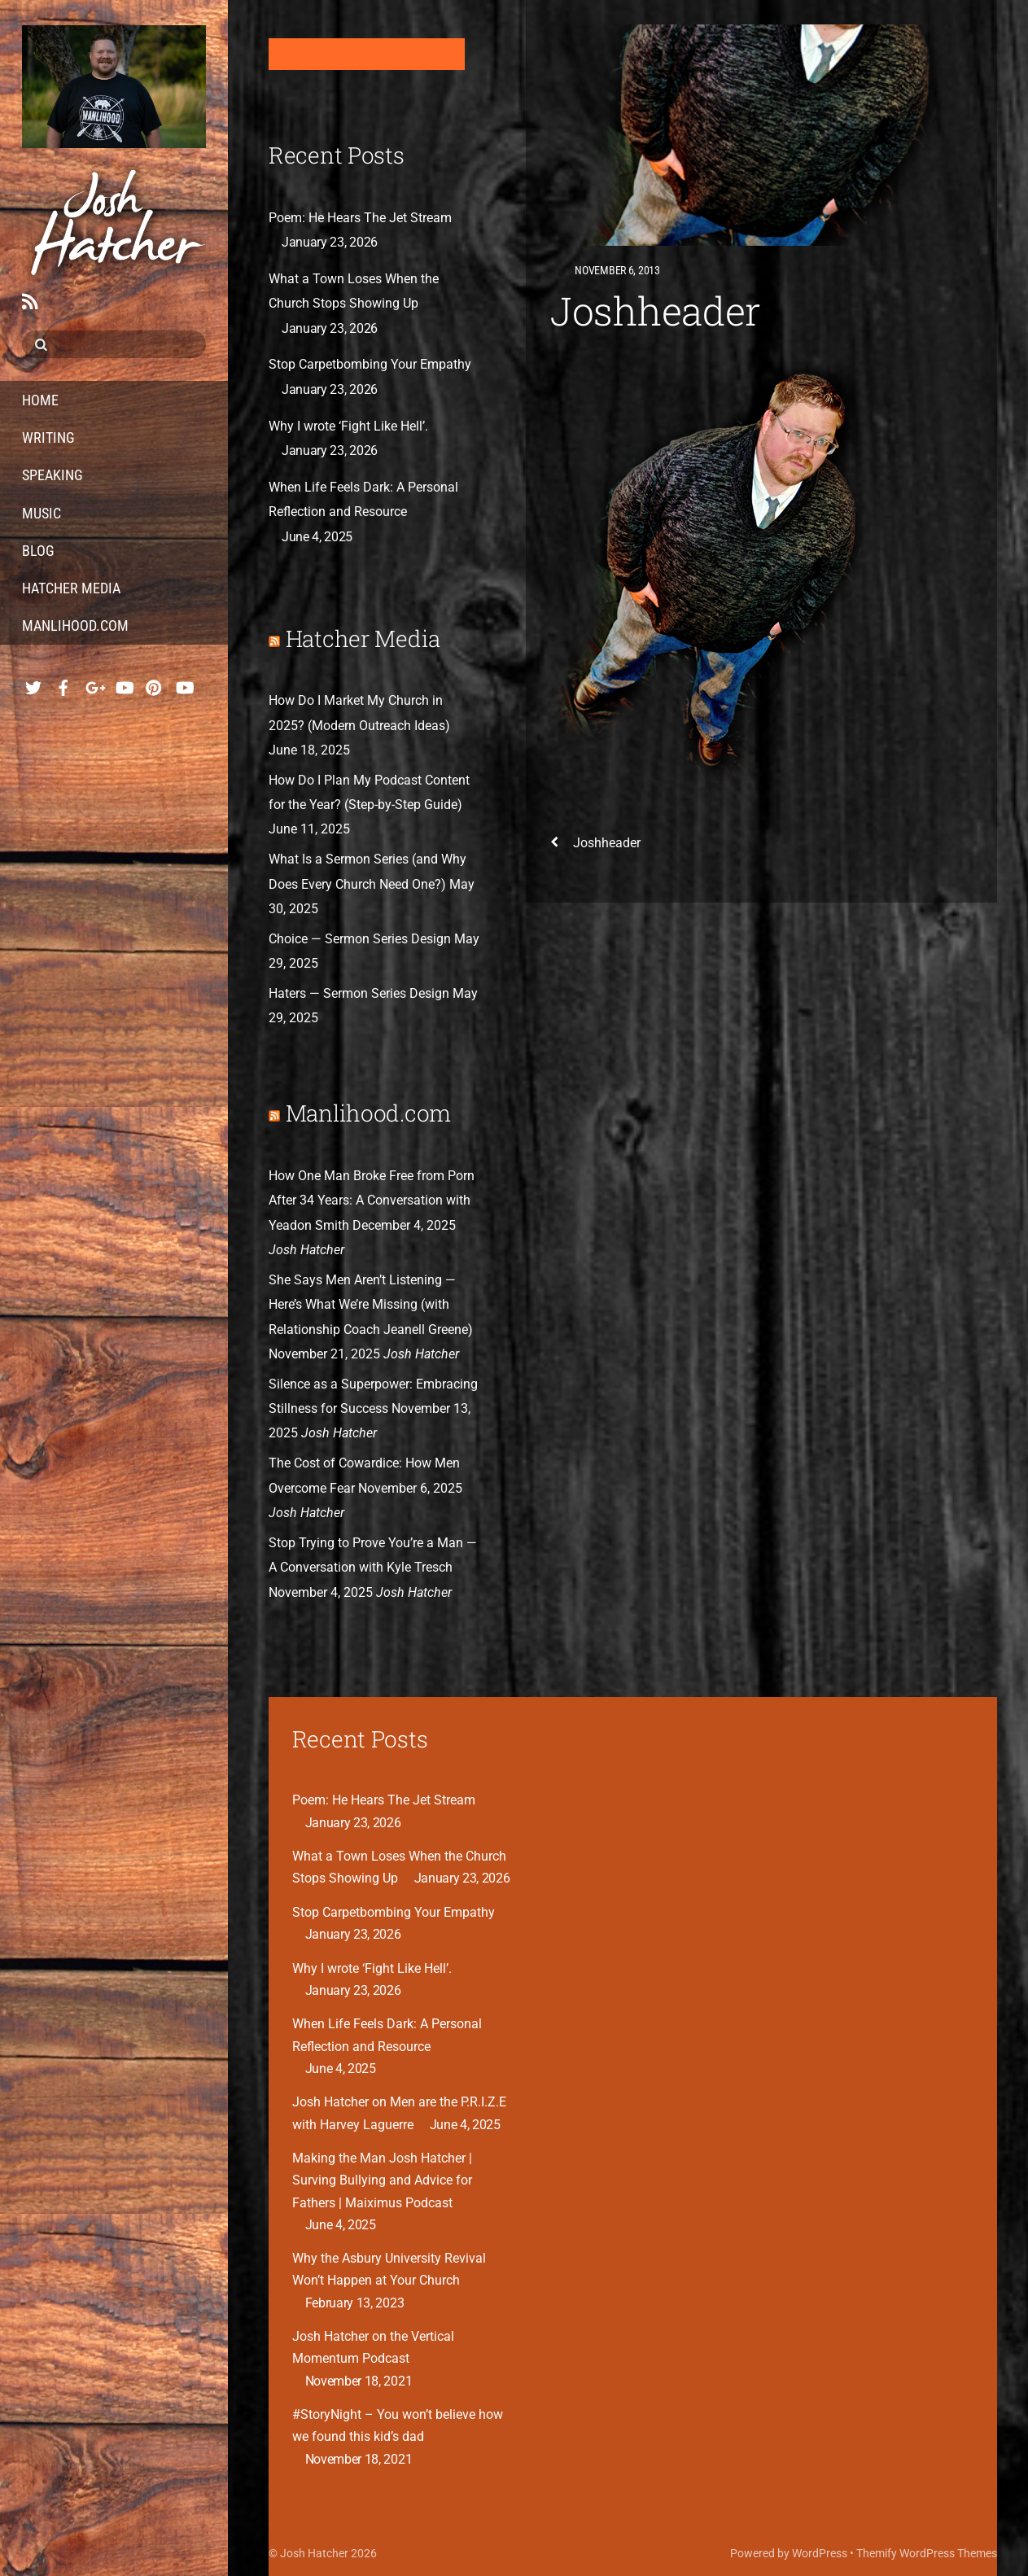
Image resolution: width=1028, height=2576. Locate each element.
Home (40, 400)
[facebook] (63, 684)
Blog (38, 550)
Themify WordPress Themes (926, 2553)
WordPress (819, 2553)
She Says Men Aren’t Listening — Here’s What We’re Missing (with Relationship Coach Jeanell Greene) (371, 1304)
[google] (93, 684)
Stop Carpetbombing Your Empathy (370, 364)
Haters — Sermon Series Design (359, 993)
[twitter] (33, 684)
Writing (48, 437)
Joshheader (655, 310)
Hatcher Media (71, 588)
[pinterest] (153, 684)
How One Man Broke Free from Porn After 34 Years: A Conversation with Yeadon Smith (372, 1200)
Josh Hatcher (314, 2553)
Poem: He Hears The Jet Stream (360, 217)
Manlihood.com (75, 625)
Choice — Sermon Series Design (360, 939)
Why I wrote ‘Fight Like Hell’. (348, 426)
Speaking (52, 474)
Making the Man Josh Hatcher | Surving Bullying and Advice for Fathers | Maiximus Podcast (382, 2180)
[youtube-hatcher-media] (184, 684)
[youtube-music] (123, 684)
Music (41, 513)
